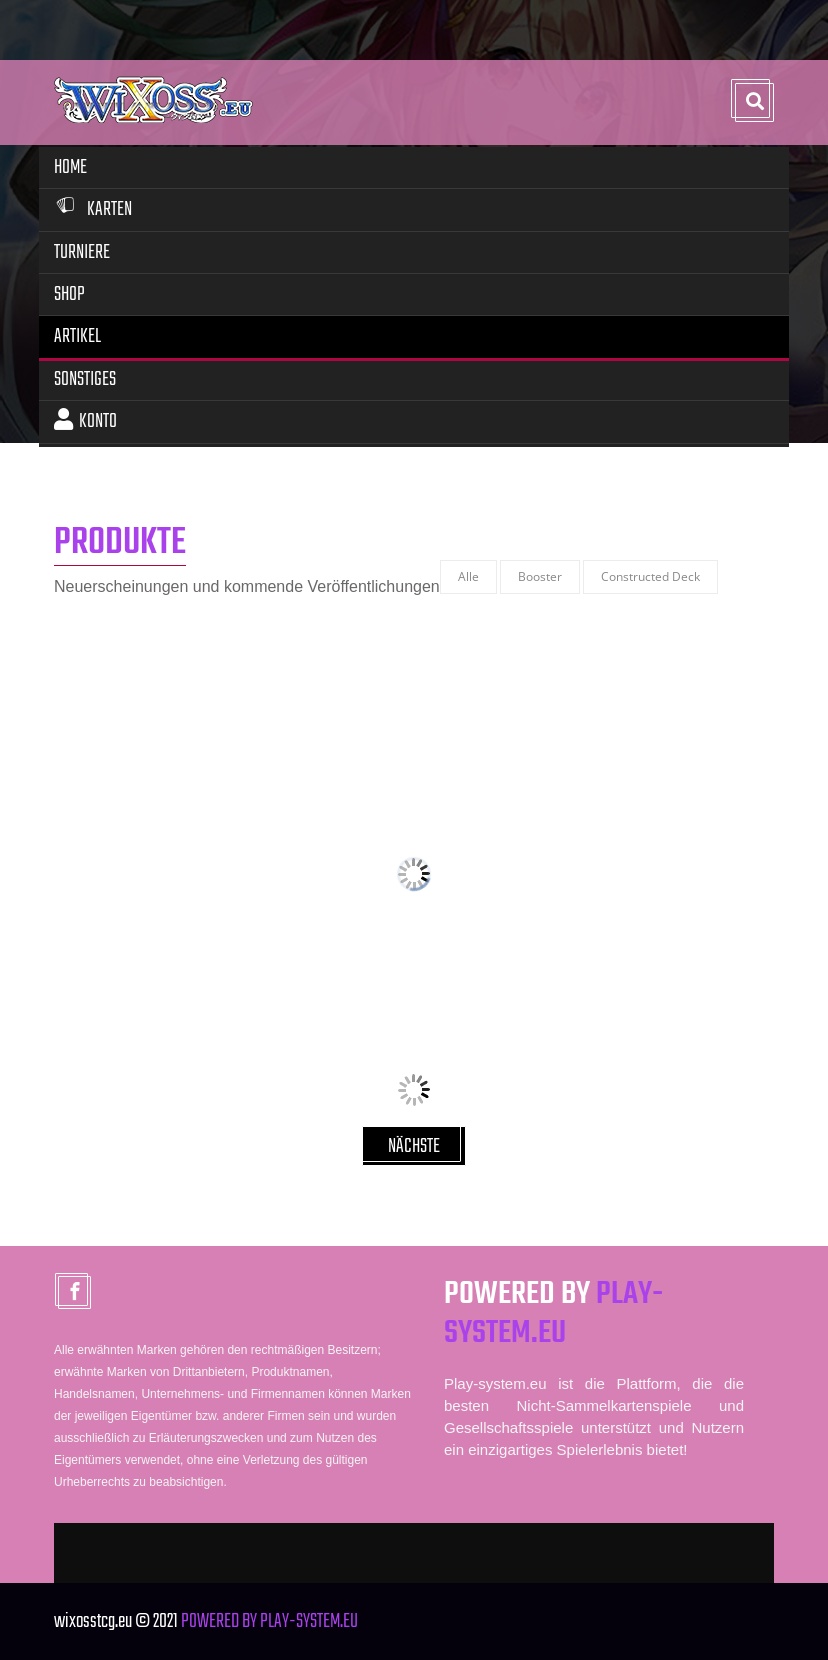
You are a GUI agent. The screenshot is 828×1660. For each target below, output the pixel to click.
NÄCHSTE (414, 1146)
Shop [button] (69, 294)
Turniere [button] (82, 252)
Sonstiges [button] (85, 379)
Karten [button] (93, 209)
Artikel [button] (77, 336)
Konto (85, 421)
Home (70, 167)
